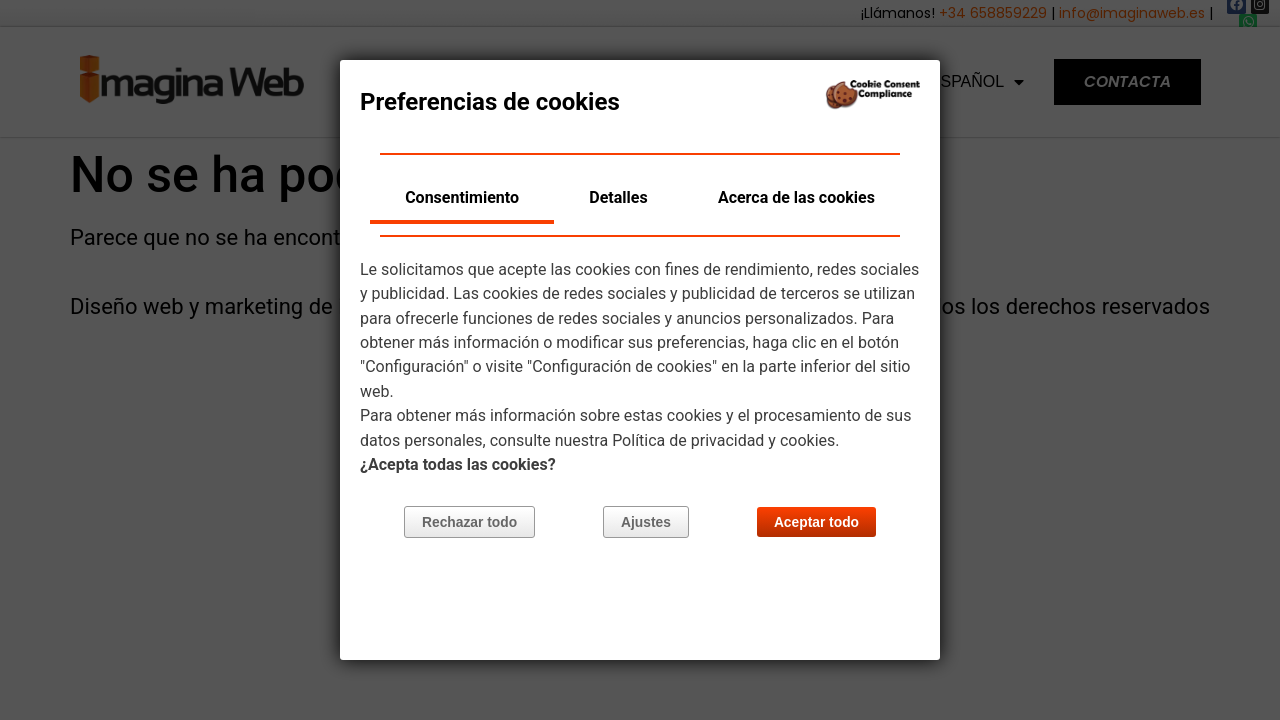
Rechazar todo (470, 523)
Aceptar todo (816, 523)
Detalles (618, 197)
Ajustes (646, 523)
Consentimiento (462, 197)
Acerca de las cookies (796, 197)
